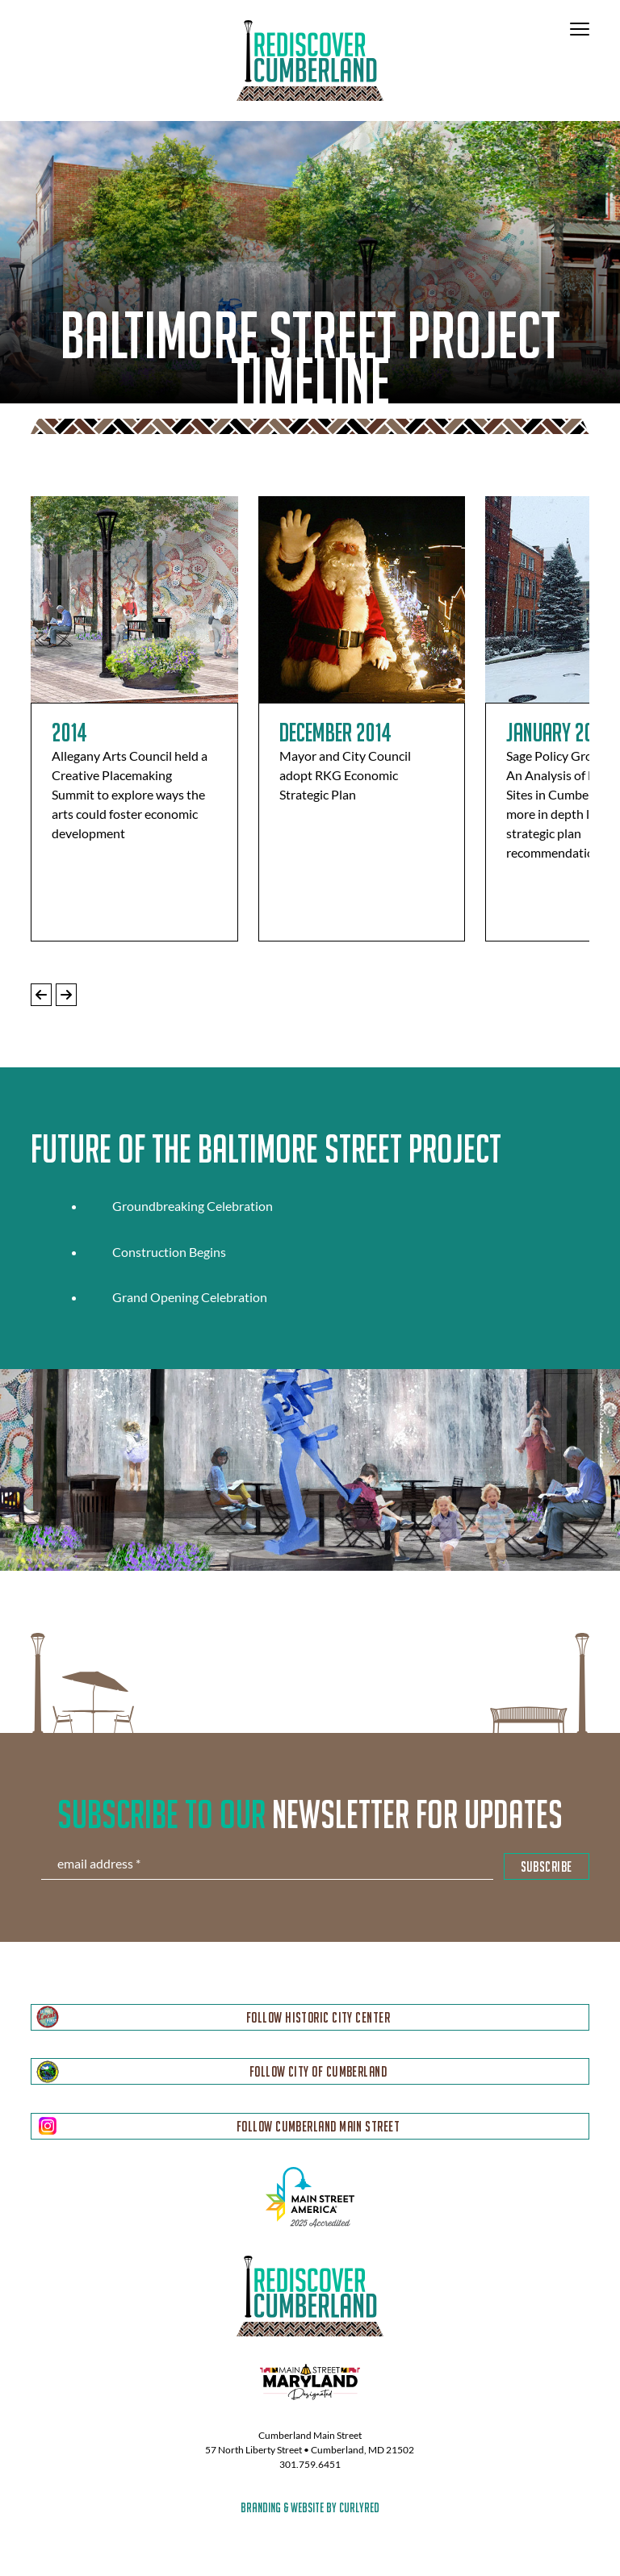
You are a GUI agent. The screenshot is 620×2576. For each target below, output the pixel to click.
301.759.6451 (310, 2464)
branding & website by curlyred (310, 2507)
